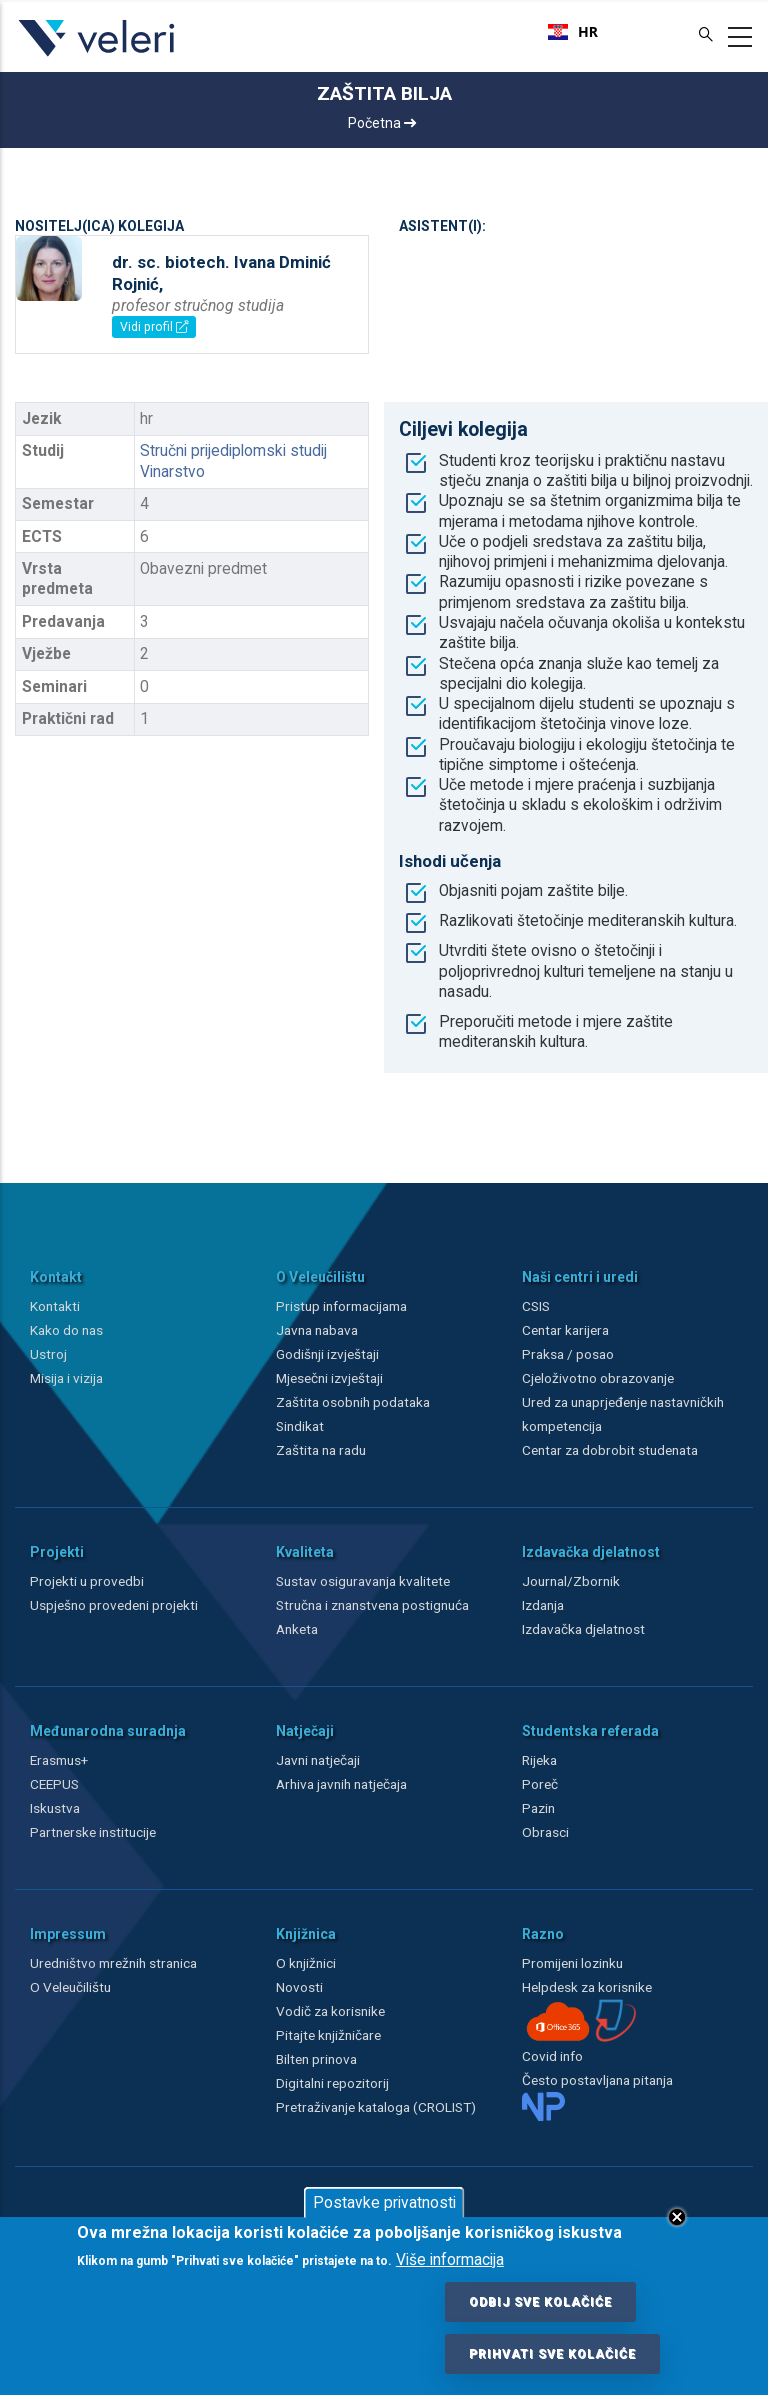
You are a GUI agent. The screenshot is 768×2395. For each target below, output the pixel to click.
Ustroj (48, 1354)
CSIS (536, 1306)
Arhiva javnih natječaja (341, 1784)
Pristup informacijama (341, 1306)
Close (677, 2217)
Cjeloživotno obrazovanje (598, 1378)
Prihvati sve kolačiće (552, 2354)
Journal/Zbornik (571, 1581)
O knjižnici (306, 1963)
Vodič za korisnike (330, 2011)
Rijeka (539, 1760)
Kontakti (55, 1306)
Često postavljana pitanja (597, 2080)
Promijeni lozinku (572, 1963)
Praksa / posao (569, 1354)
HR (573, 32)
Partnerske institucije (93, 1832)
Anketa (297, 1629)
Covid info (552, 2056)
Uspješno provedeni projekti (114, 1605)
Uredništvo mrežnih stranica (113, 1963)
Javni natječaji (318, 1760)
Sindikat (300, 1426)
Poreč (540, 1784)
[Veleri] (97, 56)
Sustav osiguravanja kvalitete (363, 1581)
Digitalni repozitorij (332, 2083)
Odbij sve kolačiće (540, 2302)
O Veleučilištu (70, 1987)
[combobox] (573, 32)
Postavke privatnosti (384, 2203)
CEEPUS (54, 1784)
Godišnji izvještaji (327, 1354)
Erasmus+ (59, 1760)
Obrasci (545, 1832)
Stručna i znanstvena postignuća (372, 1605)
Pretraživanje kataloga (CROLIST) (376, 2107)
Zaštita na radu (321, 1450)
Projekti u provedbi (87, 1581)
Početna (382, 123)
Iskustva (55, 1808)
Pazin (538, 1808)
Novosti (299, 1987)
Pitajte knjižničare (328, 2035)
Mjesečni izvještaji (329, 1378)
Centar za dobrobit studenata (610, 1450)
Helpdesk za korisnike (587, 1987)
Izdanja (543, 1605)
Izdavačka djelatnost (583, 1629)
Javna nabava (317, 1330)
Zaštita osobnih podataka (353, 1402)
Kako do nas (66, 1330)
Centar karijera (565, 1330)
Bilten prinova (316, 2059)
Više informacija (450, 2260)
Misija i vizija (66, 1378)
